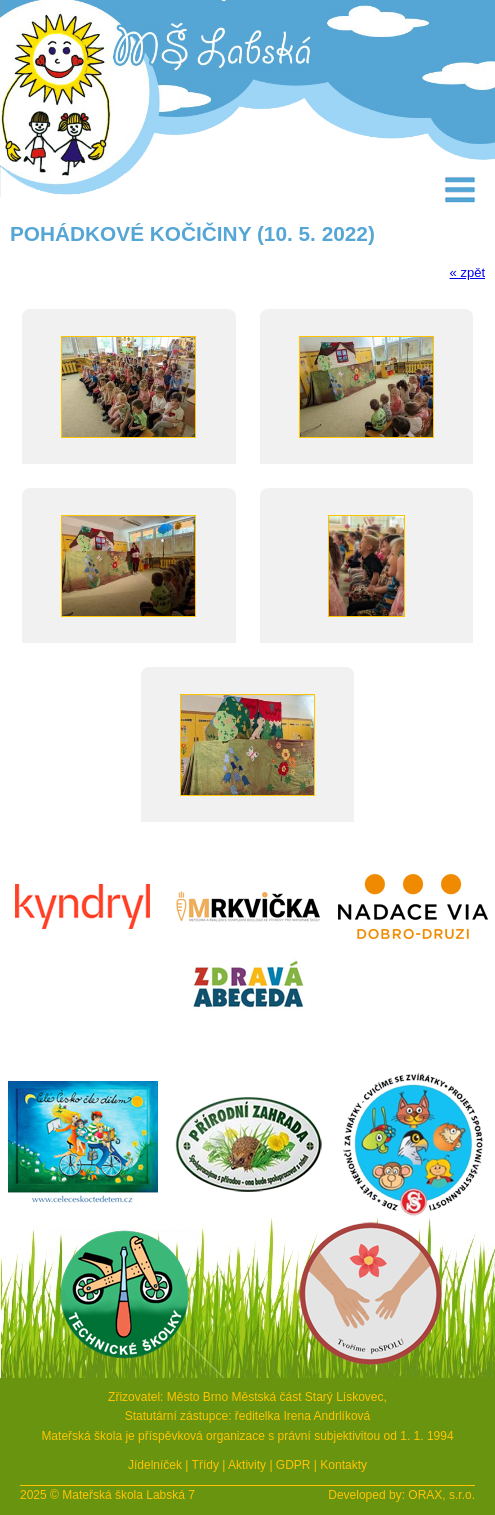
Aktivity (247, 1465)
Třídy (205, 1465)
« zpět (467, 272)
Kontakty (343, 1465)
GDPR (293, 1465)
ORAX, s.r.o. (441, 1495)
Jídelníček (155, 1465)
